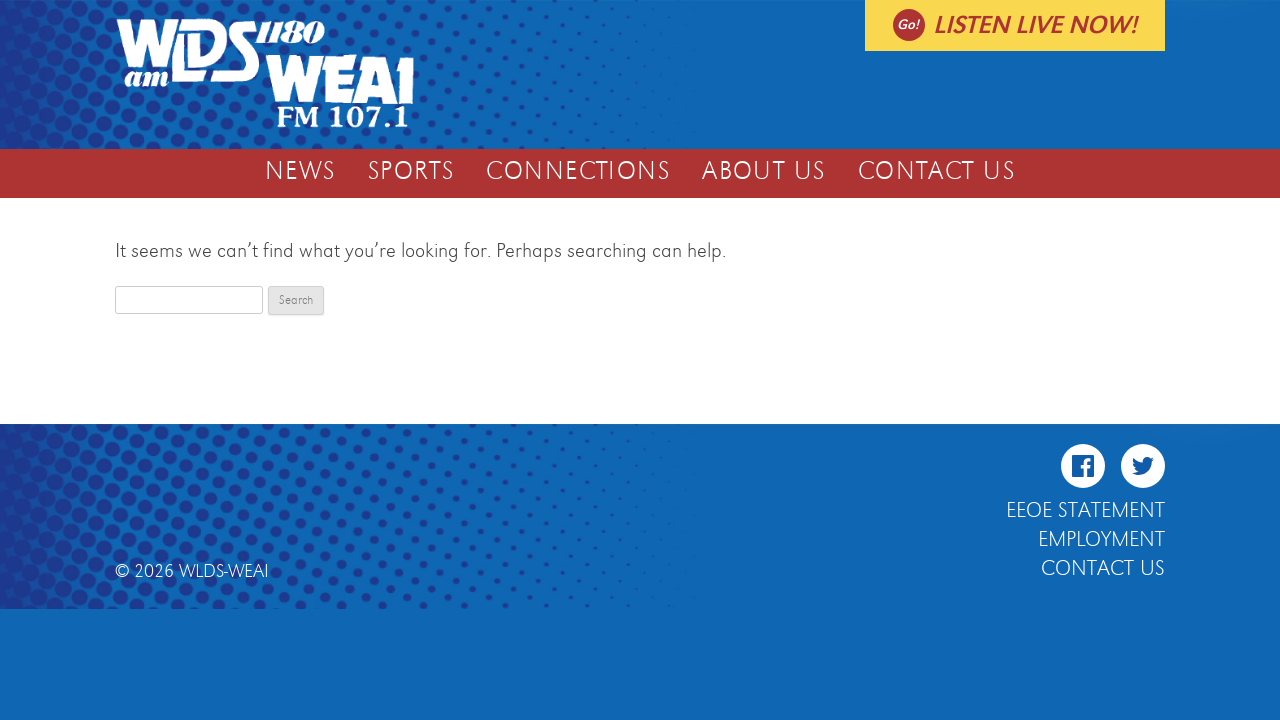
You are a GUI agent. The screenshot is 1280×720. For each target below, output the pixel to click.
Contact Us (936, 172)
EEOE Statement (1085, 511)
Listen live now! (1035, 25)
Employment (1101, 540)
